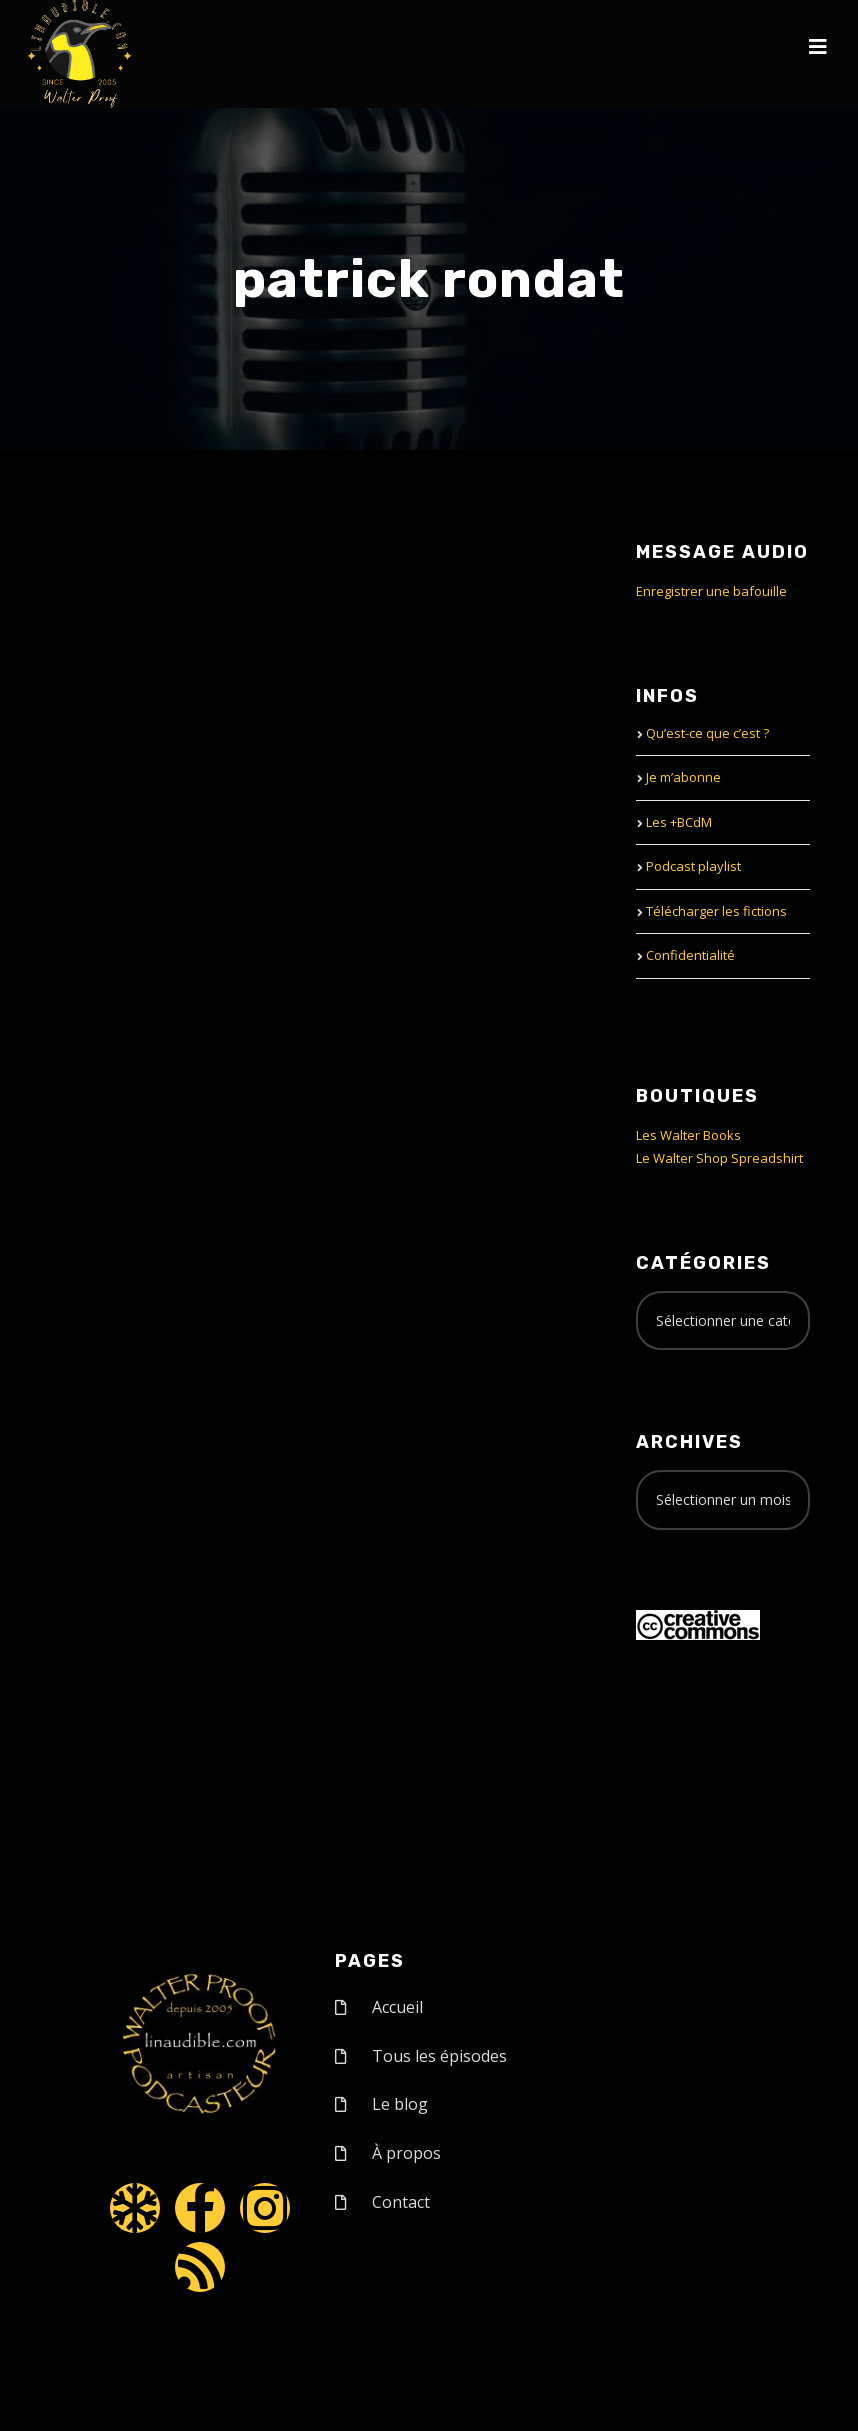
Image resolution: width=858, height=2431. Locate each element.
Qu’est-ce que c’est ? (707, 733)
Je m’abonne (683, 777)
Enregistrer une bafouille (711, 591)
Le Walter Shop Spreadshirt (719, 1158)
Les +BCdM (679, 822)
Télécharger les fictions (716, 911)
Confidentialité (690, 955)
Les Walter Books (688, 1135)
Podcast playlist (693, 866)
